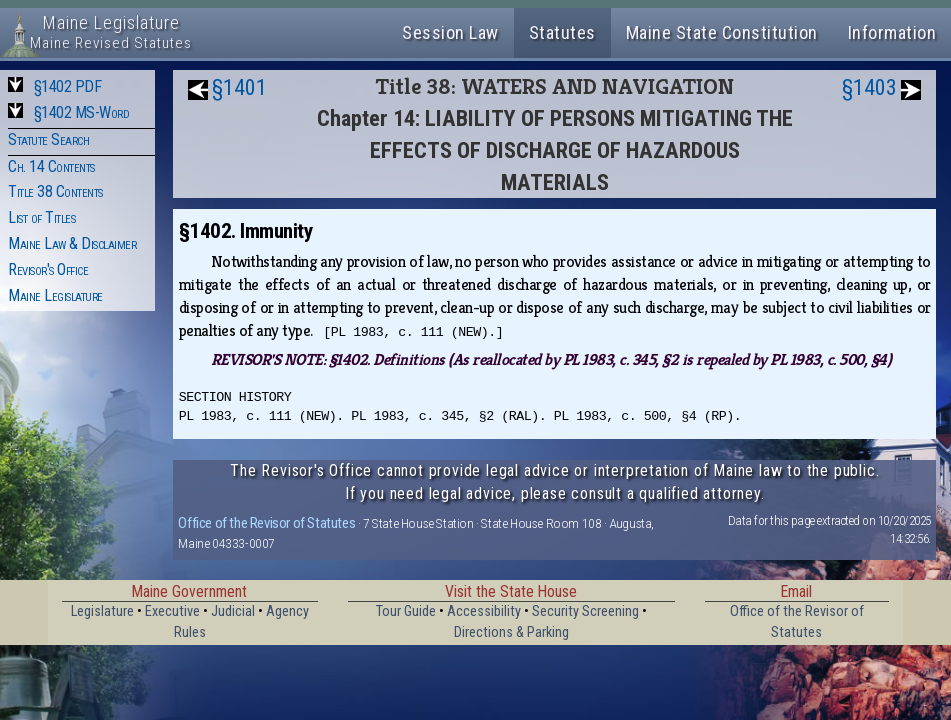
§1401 (239, 87)
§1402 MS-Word (82, 112)
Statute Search (48, 139)
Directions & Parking (511, 632)
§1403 (869, 87)
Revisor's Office (48, 269)
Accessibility (484, 611)
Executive (172, 611)
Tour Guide (406, 611)
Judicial (233, 611)
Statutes (562, 32)
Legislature (102, 611)
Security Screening (585, 611)
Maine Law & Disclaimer (72, 243)
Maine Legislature (55, 295)
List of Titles (41, 217)
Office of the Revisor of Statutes (266, 523)
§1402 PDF (68, 86)
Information (892, 32)
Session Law (450, 32)
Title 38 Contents (55, 191)
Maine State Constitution (722, 32)
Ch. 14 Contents (51, 166)
